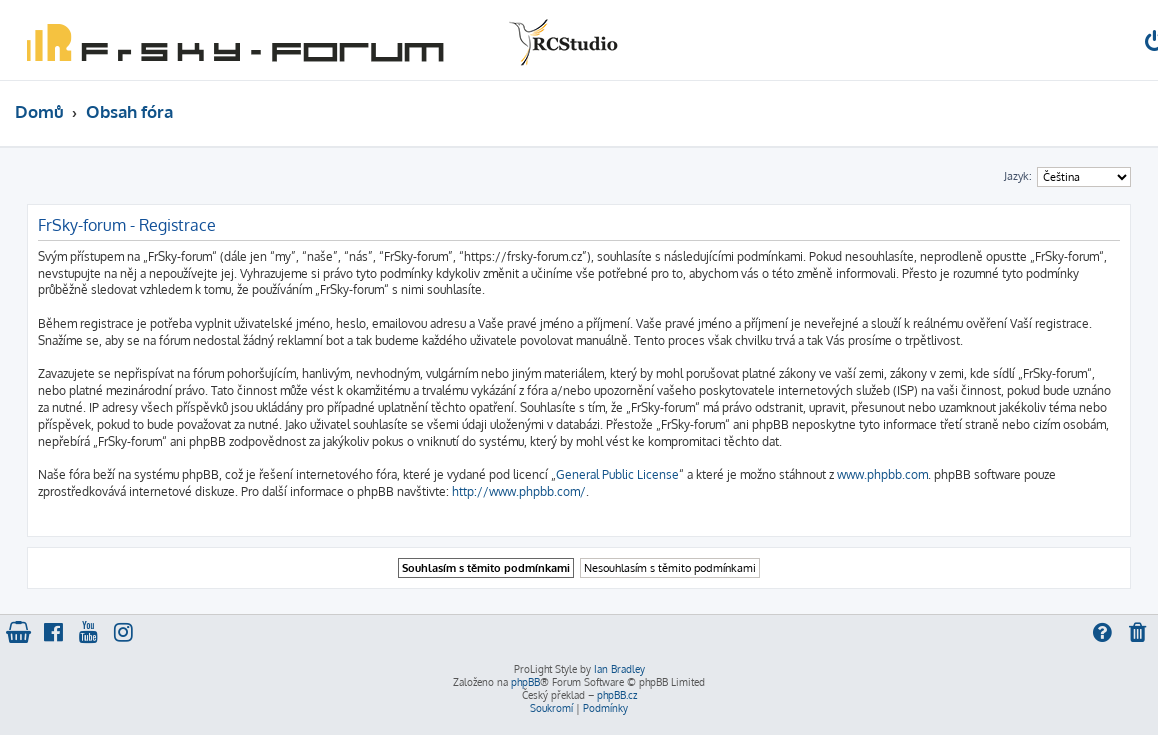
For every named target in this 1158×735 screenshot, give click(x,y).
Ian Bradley (619, 669)
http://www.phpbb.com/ (519, 491)
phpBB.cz (617, 695)
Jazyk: (1018, 176)
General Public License (617, 474)
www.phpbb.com (882, 474)
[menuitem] (1139, 634)
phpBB (525, 682)
